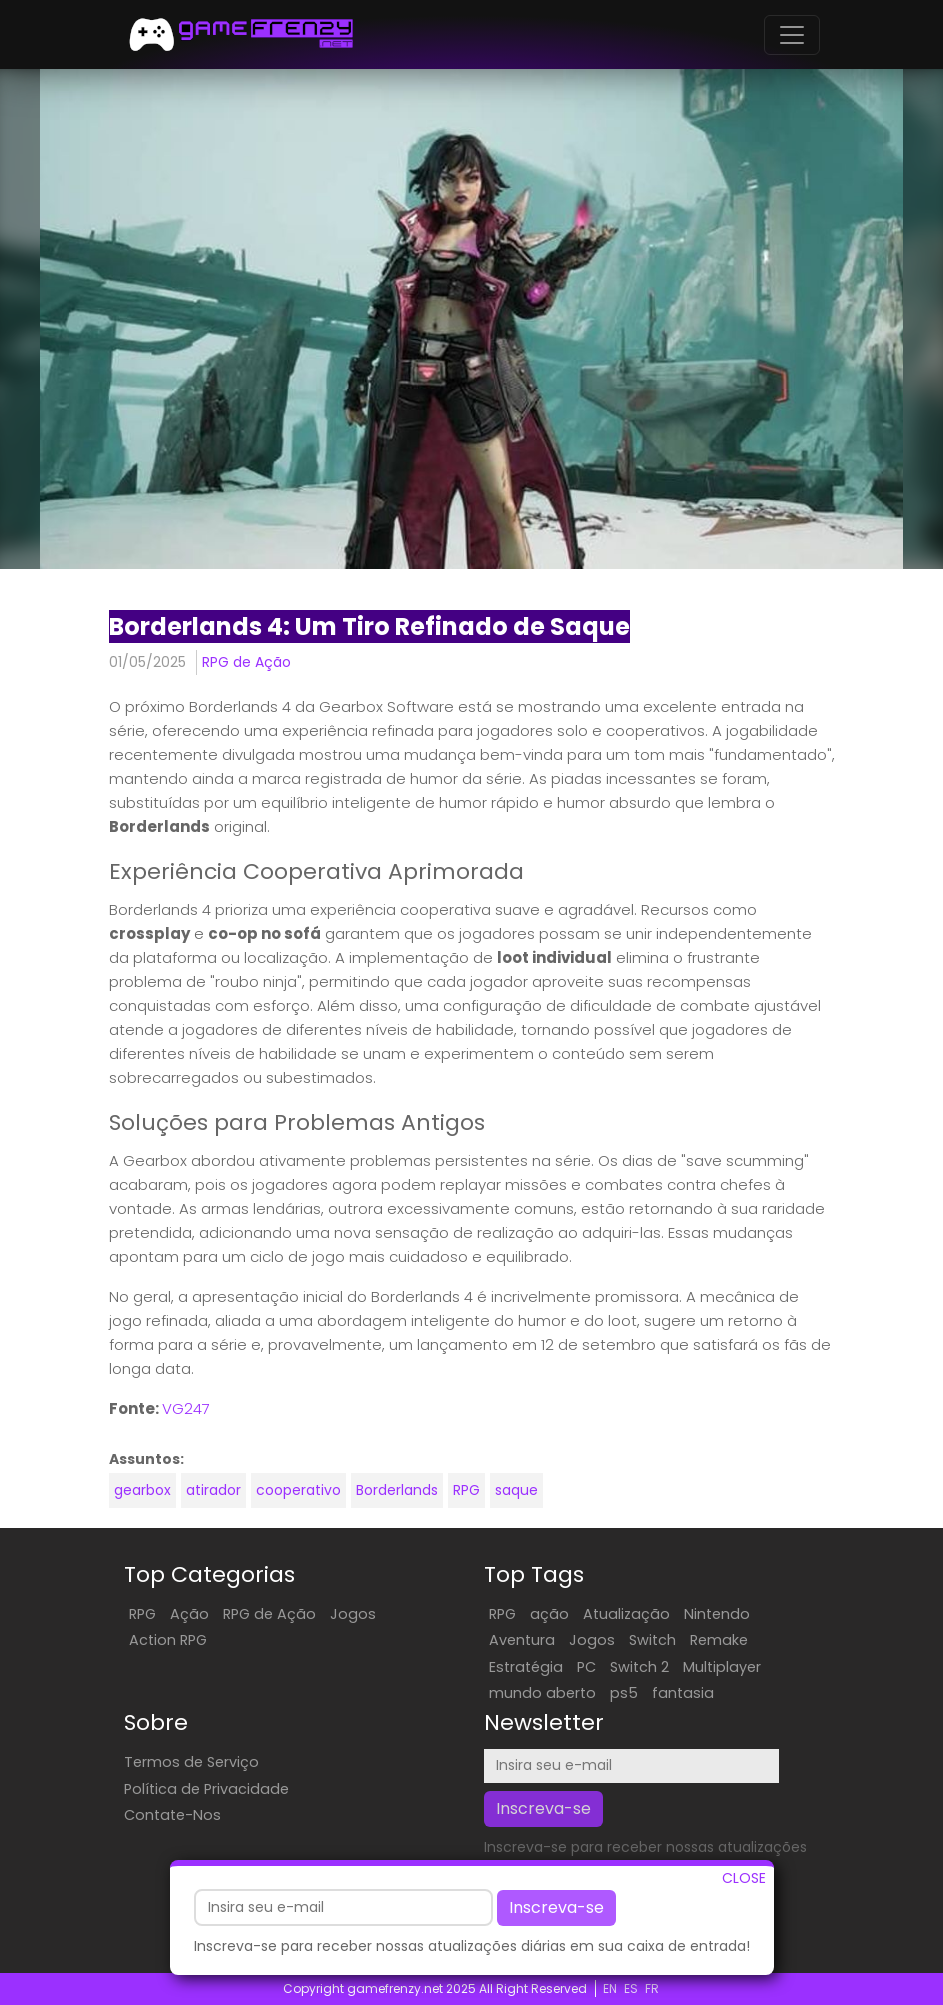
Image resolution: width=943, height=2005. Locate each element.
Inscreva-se (556, 1912)
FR (652, 1988)
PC (586, 1667)
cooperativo (298, 1490)
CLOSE (744, 1883)
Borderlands (397, 1490)
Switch (652, 1640)
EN (610, 1988)
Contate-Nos (172, 1815)
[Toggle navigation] (792, 35)
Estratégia (526, 1667)
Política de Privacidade (206, 1789)
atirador (213, 1490)
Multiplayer (722, 1667)
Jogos (353, 1614)
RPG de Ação (246, 662)
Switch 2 (639, 1667)
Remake (719, 1640)
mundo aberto (542, 1693)
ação (549, 1614)
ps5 (624, 1693)
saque (516, 1490)
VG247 (186, 1408)
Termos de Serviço (191, 1762)
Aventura (522, 1640)
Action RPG (168, 1640)
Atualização (626, 1614)
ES (631, 1988)
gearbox (142, 1490)
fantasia (683, 1693)
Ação (189, 1614)
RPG (466, 1490)
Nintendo (717, 1614)
